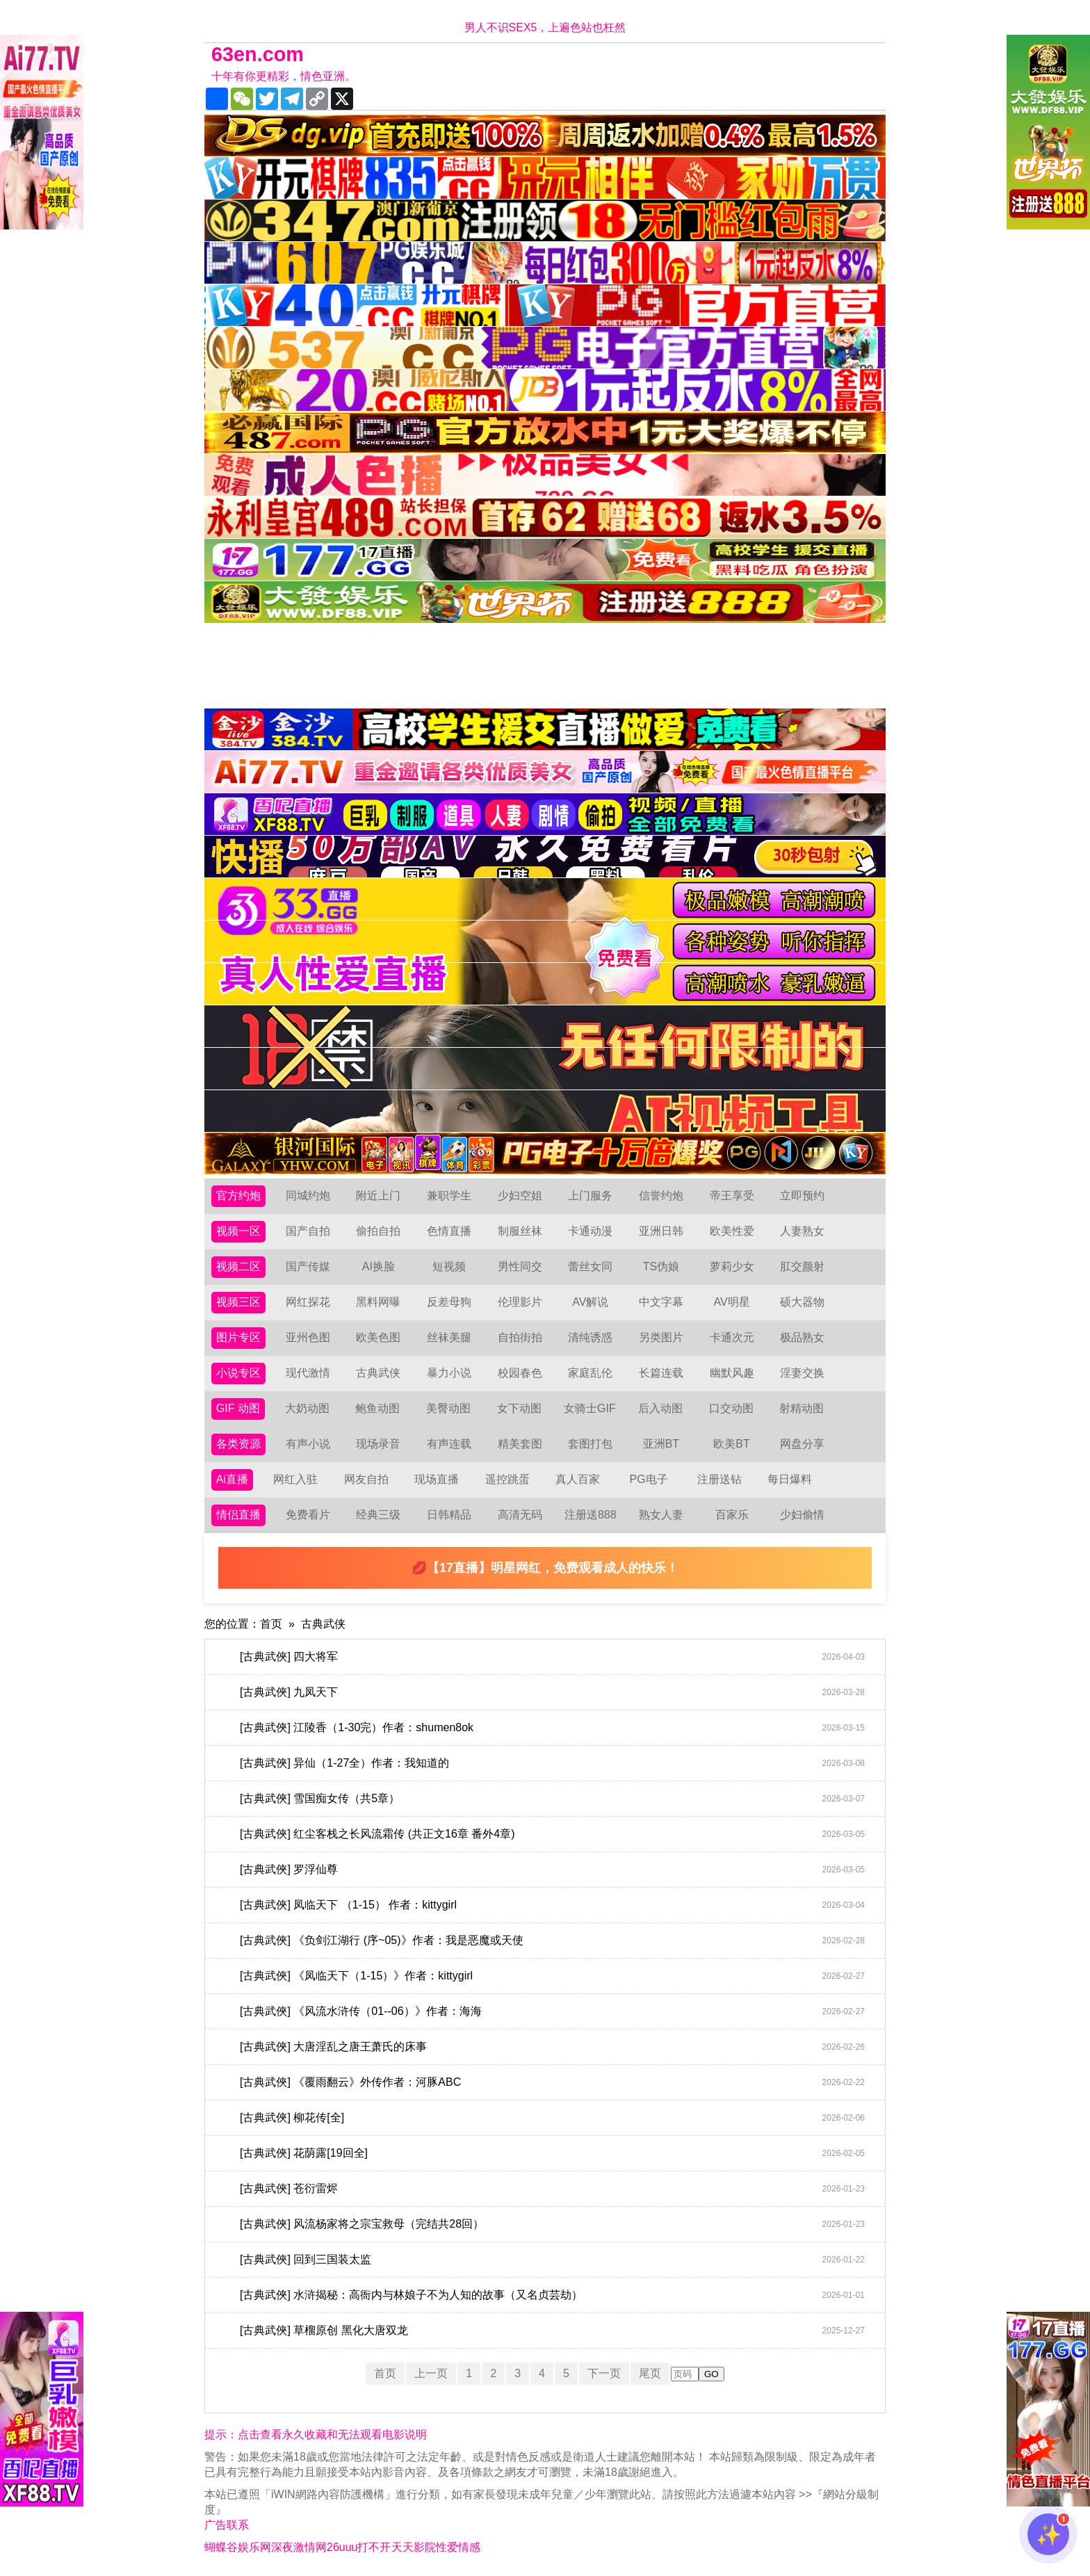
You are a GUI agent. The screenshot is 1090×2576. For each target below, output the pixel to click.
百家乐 (732, 1515)
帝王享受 (732, 1195)
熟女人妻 (661, 1515)
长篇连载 (661, 1373)
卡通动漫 (590, 1231)
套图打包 (590, 1444)
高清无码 (520, 1515)
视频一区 (238, 1231)
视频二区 (238, 1266)
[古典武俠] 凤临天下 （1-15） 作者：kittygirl (552, 1905)
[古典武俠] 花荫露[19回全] (552, 2153)
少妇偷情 (802, 1515)
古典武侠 (378, 1373)
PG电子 (649, 1479)
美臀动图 (448, 1408)
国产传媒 (308, 1266)
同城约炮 (308, 1195)
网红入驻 (295, 1479)
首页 (271, 1624)
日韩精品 (449, 1515)
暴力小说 (449, 1373)
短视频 (449, 1266)
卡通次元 (732, 1337)
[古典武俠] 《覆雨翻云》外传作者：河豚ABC (552, 2082)
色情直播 (449, 1231)
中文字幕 (661, 1302)
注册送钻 (719, 1479)
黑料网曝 (378, 1302)
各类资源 (238, 1444)
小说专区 (238, 1373)
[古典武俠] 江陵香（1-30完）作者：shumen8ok (552, 1727)
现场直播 (436, 1479)
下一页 (604, 2373)
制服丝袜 (520, 1231)
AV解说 (590, 1302)
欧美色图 (378, 1337)
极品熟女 (802, 1337)
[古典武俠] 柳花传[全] (552, 2117)
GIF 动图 (238, 1408)
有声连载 (449, 1444)
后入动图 (660, 1408)
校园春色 (520, 1373)
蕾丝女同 (590, 1266)
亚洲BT (661, 1444)
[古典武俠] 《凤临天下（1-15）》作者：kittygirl (552, 1976)
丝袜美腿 (449, 1337)
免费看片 (308, 1515)
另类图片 (661, 1337)
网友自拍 (366, 1479)
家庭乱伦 (590, 1373)
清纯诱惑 (590, 1337)
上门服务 (590, 1195)
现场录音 (378, 1444)
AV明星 (731, 1302)
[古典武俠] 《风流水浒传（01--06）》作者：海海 (552, 2011)
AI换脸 (378, 1266)
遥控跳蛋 (507, 1479)
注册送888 (590, 1515)
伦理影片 (520, 1302)
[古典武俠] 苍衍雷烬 (552, 2188)
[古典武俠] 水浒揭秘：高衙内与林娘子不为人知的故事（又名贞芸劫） (552, 2295)
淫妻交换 (802, 1373)
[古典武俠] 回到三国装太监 (552, 2259)
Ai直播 (232, 1479)
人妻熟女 (802, 1231)
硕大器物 (802, 1302)
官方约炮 (238, 1195)
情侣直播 (238, 1515)
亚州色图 (308, 1337)
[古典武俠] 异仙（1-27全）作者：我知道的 (552, 1763)
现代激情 (308, 1373)
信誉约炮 (661, 1195)
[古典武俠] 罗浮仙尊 (552, 1869)
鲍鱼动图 (377, 1408)
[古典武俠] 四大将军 (552, 1656)
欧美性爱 (732, 1231)
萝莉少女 (732, 1266)
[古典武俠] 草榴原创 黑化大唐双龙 (552, 2330)
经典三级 (378, 1515)
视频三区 (238, 1302)
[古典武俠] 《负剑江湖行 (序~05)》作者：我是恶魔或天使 (552, 1940)
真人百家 (577, 1479)
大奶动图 (307, 1408)
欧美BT (731, 1444)
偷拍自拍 (378, 1231)
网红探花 (308, 1302)
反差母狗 (449, 1302)
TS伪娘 (661, 1266)
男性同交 (520, 1266)
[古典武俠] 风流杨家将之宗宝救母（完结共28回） (552, 2224)
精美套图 (520, 1444)
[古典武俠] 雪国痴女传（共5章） (552, 1798)
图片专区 (238, 1337)
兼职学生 (449, 1195)
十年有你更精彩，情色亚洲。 (283, 76)
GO (711, 2374)
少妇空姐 (520, 1195)
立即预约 (802, 1195)
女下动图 (519, 1408)
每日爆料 (789, 1479)
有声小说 (308, 1444)
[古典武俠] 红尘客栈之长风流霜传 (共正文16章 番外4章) (552, 1834)
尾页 (650, 2373)
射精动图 (801, 1408)
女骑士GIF (590, 1408)
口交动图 (731, 1408)
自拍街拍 (520, 1337)
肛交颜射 (802, 1266)
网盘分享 (802, 1444)
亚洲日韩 (661, 1231)
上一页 (431, 2373)
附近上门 (378, 1195)
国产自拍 (308, 1231)
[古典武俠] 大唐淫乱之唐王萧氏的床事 (552, 2047)
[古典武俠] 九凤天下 (552, 1692)
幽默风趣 (732, 1373)
